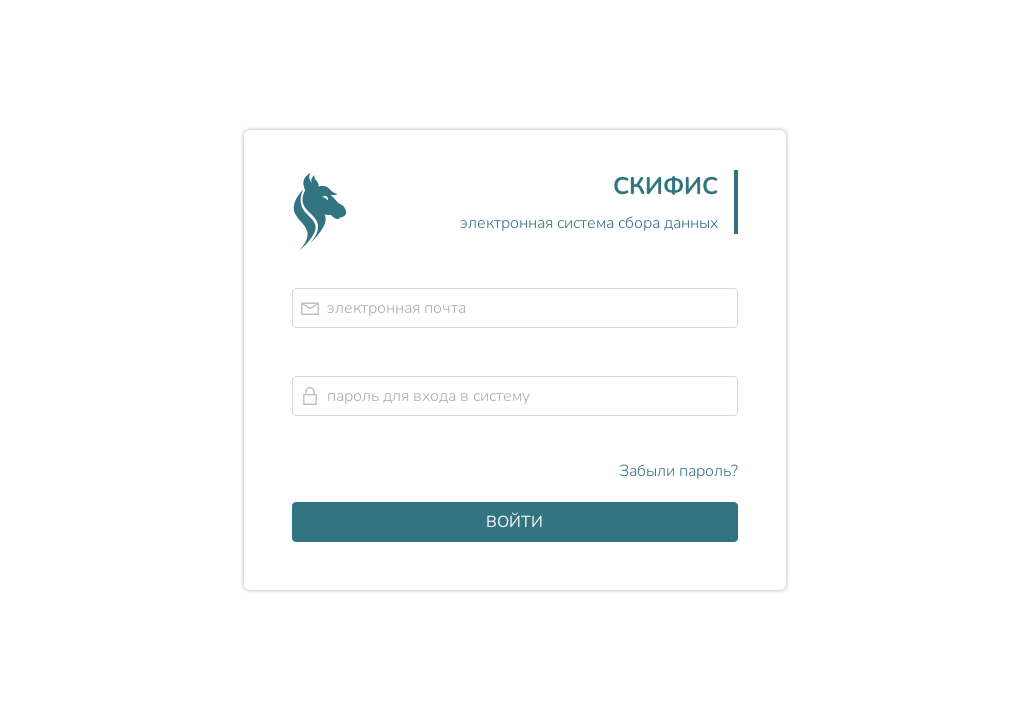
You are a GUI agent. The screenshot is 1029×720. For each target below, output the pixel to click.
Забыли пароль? (678, 471)
